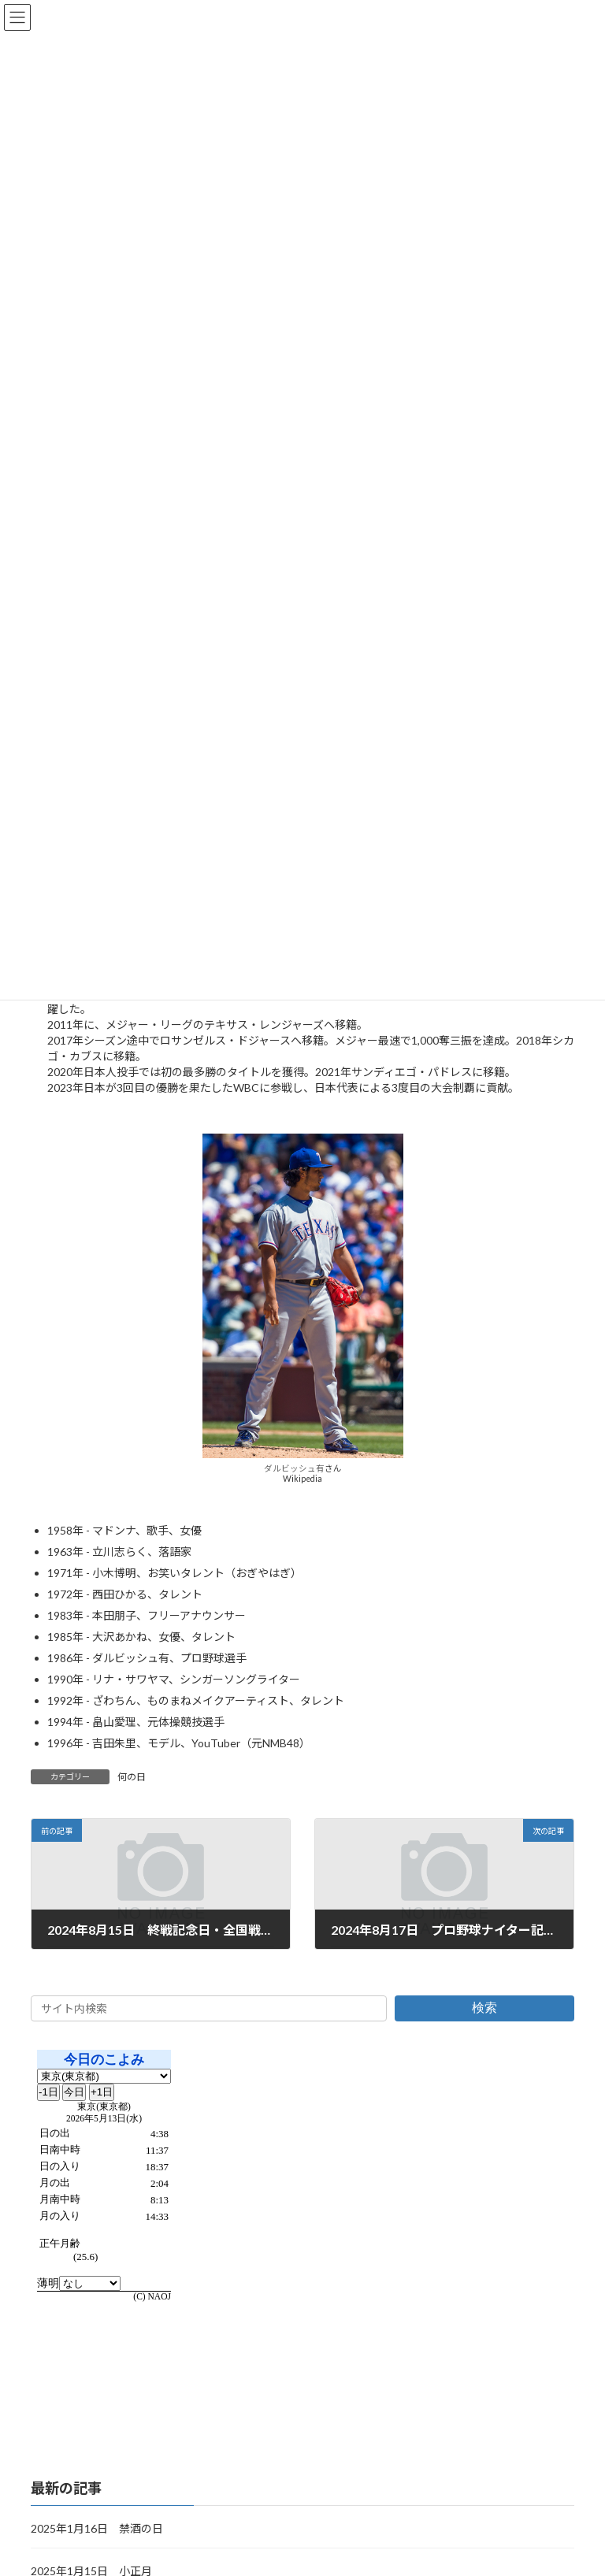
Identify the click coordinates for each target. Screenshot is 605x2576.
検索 (484, 2007)
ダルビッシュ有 (294, 1468)
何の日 (131, 1777)
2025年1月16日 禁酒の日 (97, 2528)
